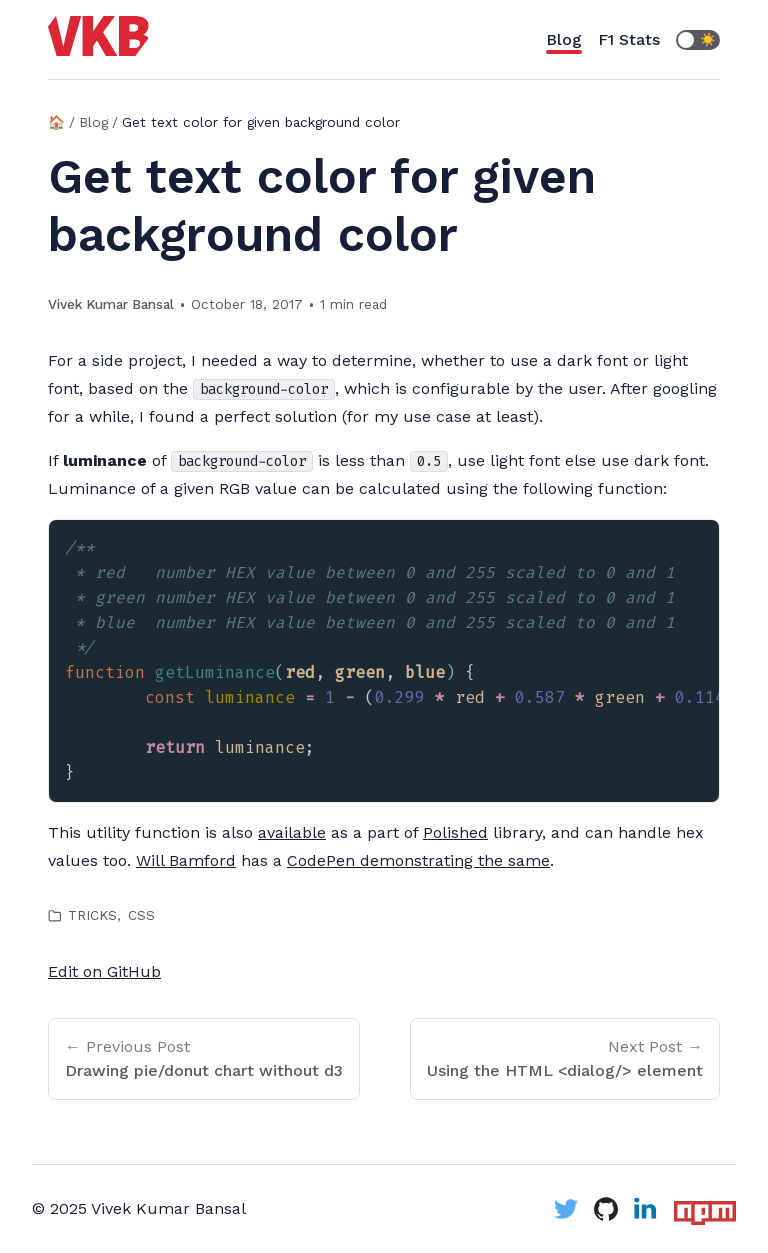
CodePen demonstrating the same (418, 860)
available (292, 832)
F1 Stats (629, 39)
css (141, 915)
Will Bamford (186, 860)
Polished (455, 832)
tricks (92, 915)
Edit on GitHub (104, 971)
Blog (564, 39)
